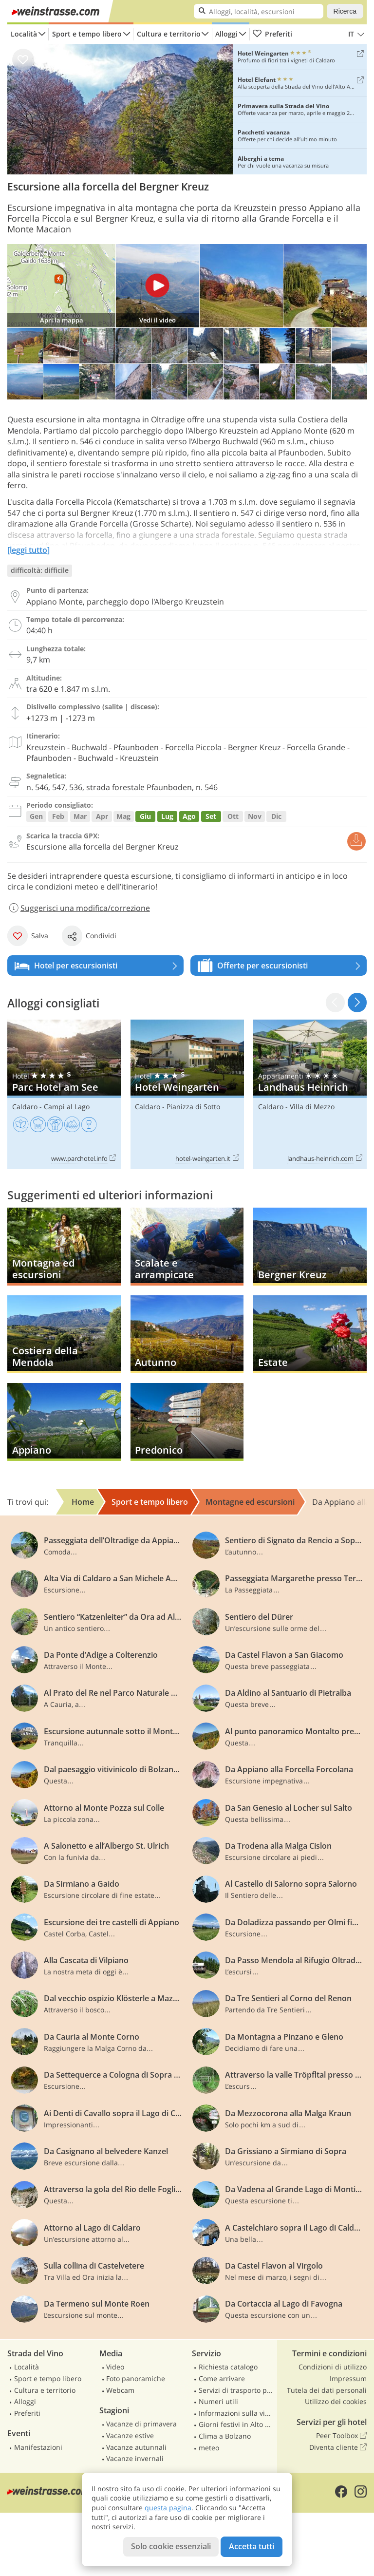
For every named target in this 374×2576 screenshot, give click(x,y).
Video (115, 2366)
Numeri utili (218, 2401)
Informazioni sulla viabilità (237, 2413)
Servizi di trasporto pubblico (237, 2390)
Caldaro (24, 1106)
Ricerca (345, 11)
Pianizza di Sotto (193, 1106)
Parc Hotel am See (64, 1094)
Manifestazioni (38, 2447)
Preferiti (272, 34)
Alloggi (226, 33)
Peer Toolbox (341, 2436)
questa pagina (168, 2507)
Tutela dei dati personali (327, 2390)
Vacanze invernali (135, 2458)
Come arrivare (222, 2378)
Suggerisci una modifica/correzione (78, 908)
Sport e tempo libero (87, 33)
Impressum (348, 2378)
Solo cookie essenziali (171, 2546)
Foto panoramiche (135, 2378)
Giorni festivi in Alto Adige (237, 2424)
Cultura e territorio (169, 33)
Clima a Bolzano (225, 2436)
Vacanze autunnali (136, 2447)
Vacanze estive (130, 2435)
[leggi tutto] (28, 550)
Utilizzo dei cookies (336, 2401)
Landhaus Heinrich (310, 1094)
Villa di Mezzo (312, 1106)
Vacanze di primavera (141, 2423)
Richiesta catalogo (228, 2366)
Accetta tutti (251, 2546)
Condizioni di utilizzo (333, 2366)
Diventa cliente (338, 2447)
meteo (209, 2447)
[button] (357, 1002)
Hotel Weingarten (187, 1094)
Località (24, 33)
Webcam (120, 2390)
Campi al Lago (67, 1106)
